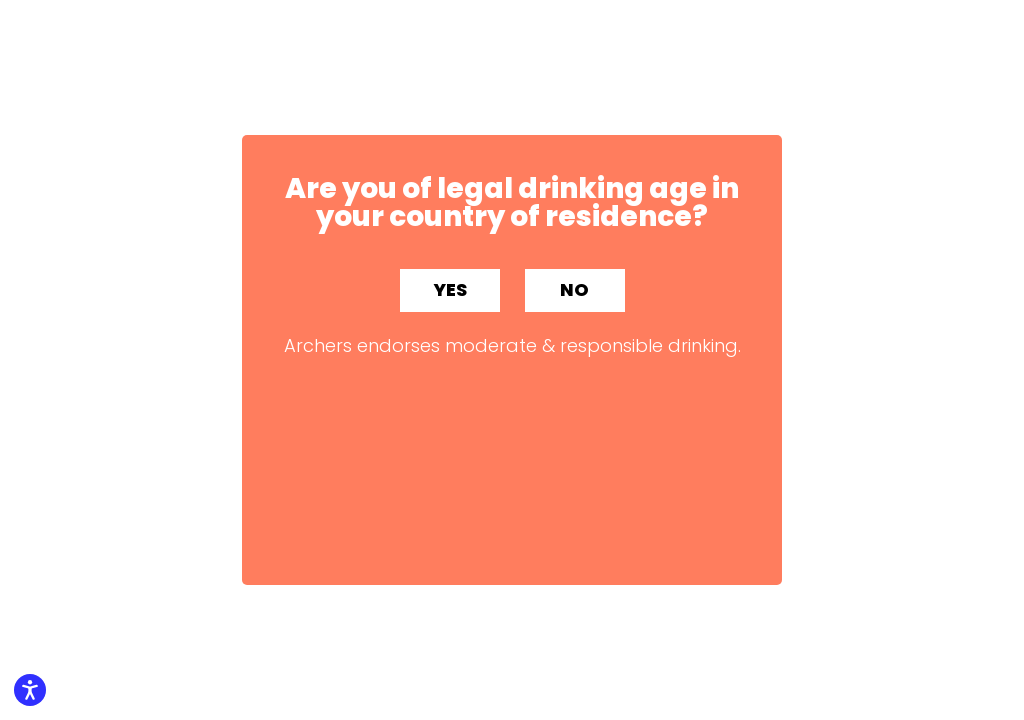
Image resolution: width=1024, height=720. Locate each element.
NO (574, 289)
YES (450, 289)
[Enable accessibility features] (30, 690)
